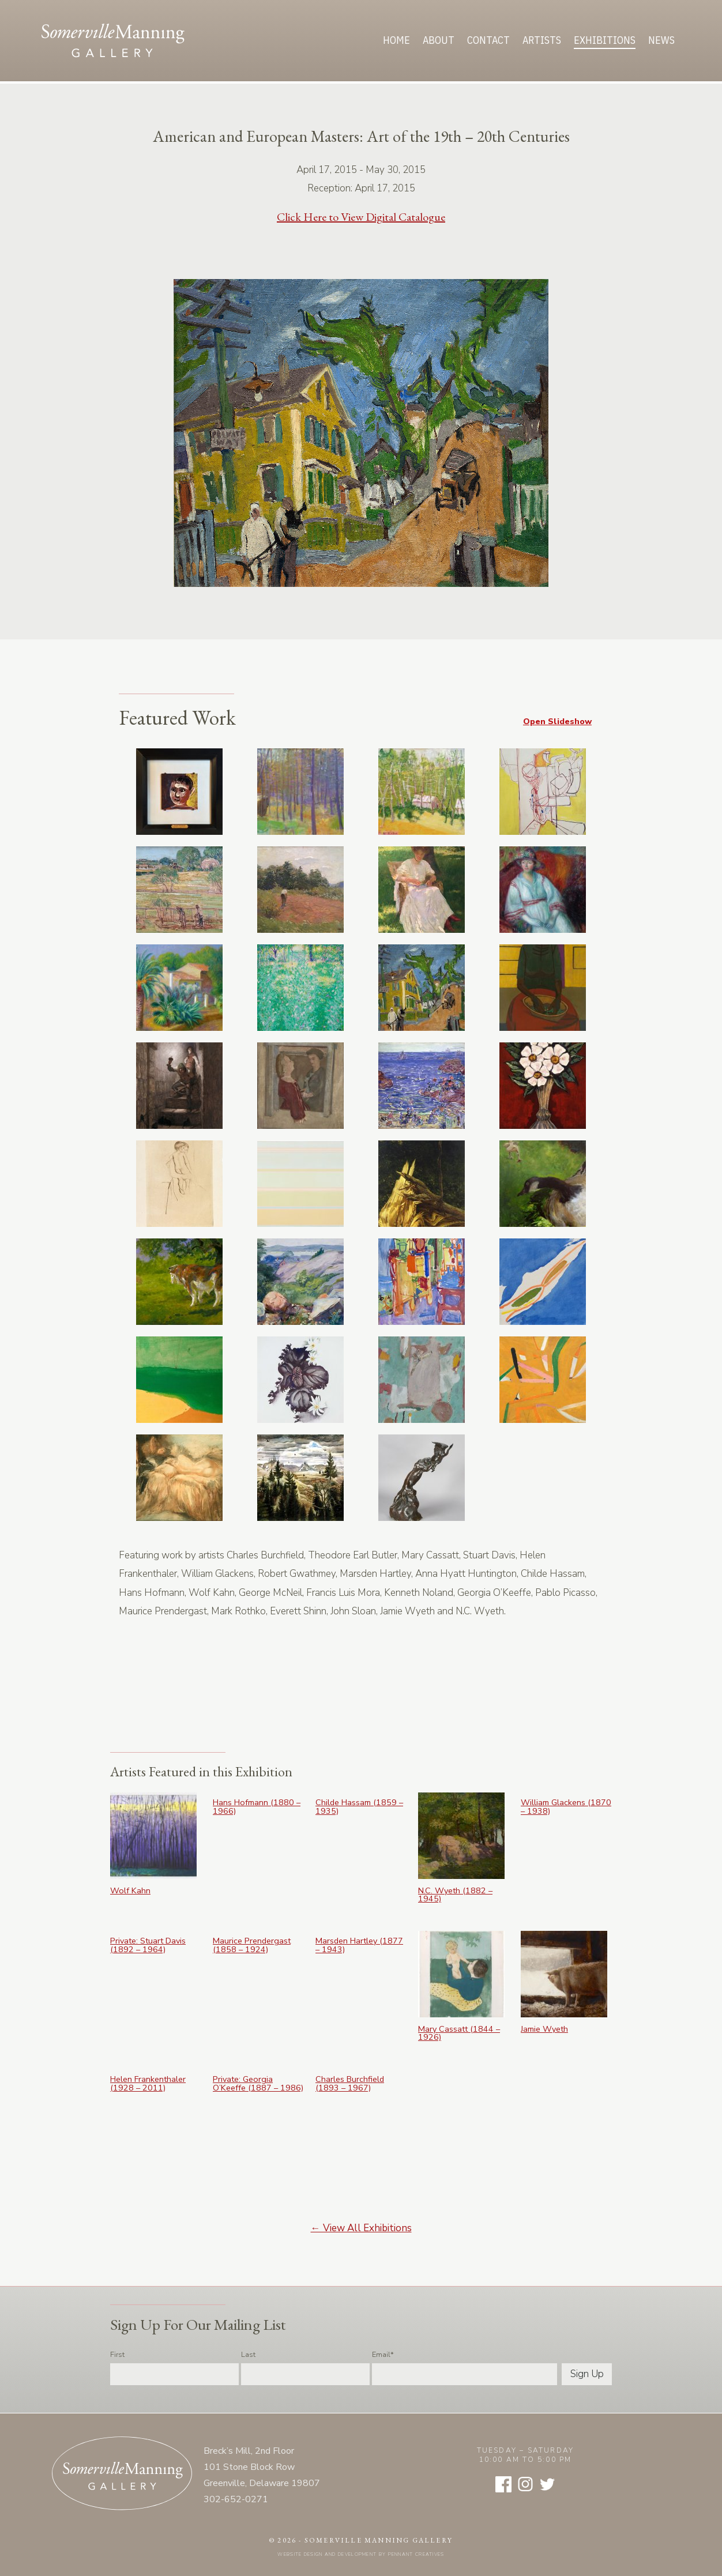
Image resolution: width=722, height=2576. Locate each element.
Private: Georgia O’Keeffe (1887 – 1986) (258, 2083)
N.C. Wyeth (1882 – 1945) (455, 1894)
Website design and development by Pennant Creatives (360, 2554)
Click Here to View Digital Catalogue (361, 217)
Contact (488, 40)
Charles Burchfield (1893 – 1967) (349, 2083)
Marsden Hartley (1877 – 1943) (359, 1945)
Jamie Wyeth (544, 2029)
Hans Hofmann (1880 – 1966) (256, 1806)
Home (396, 40)
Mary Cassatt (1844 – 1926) (459, 2033)
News (661, 40)
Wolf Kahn (130, 1890)
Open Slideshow (557, 721)
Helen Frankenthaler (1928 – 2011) (148, 2083)
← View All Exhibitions (361, 2228)
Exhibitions (604, 40)
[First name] (174, 2374)
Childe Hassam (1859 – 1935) (359, 1806)
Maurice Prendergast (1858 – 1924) (252, 1945)
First (117, 2354)
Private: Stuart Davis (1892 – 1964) (148, 1945)
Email (383, 2354)
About (438, 40)
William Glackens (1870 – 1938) (566, 1806)
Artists (541, 40)
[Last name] (305, 2374)
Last (248, 2354)
